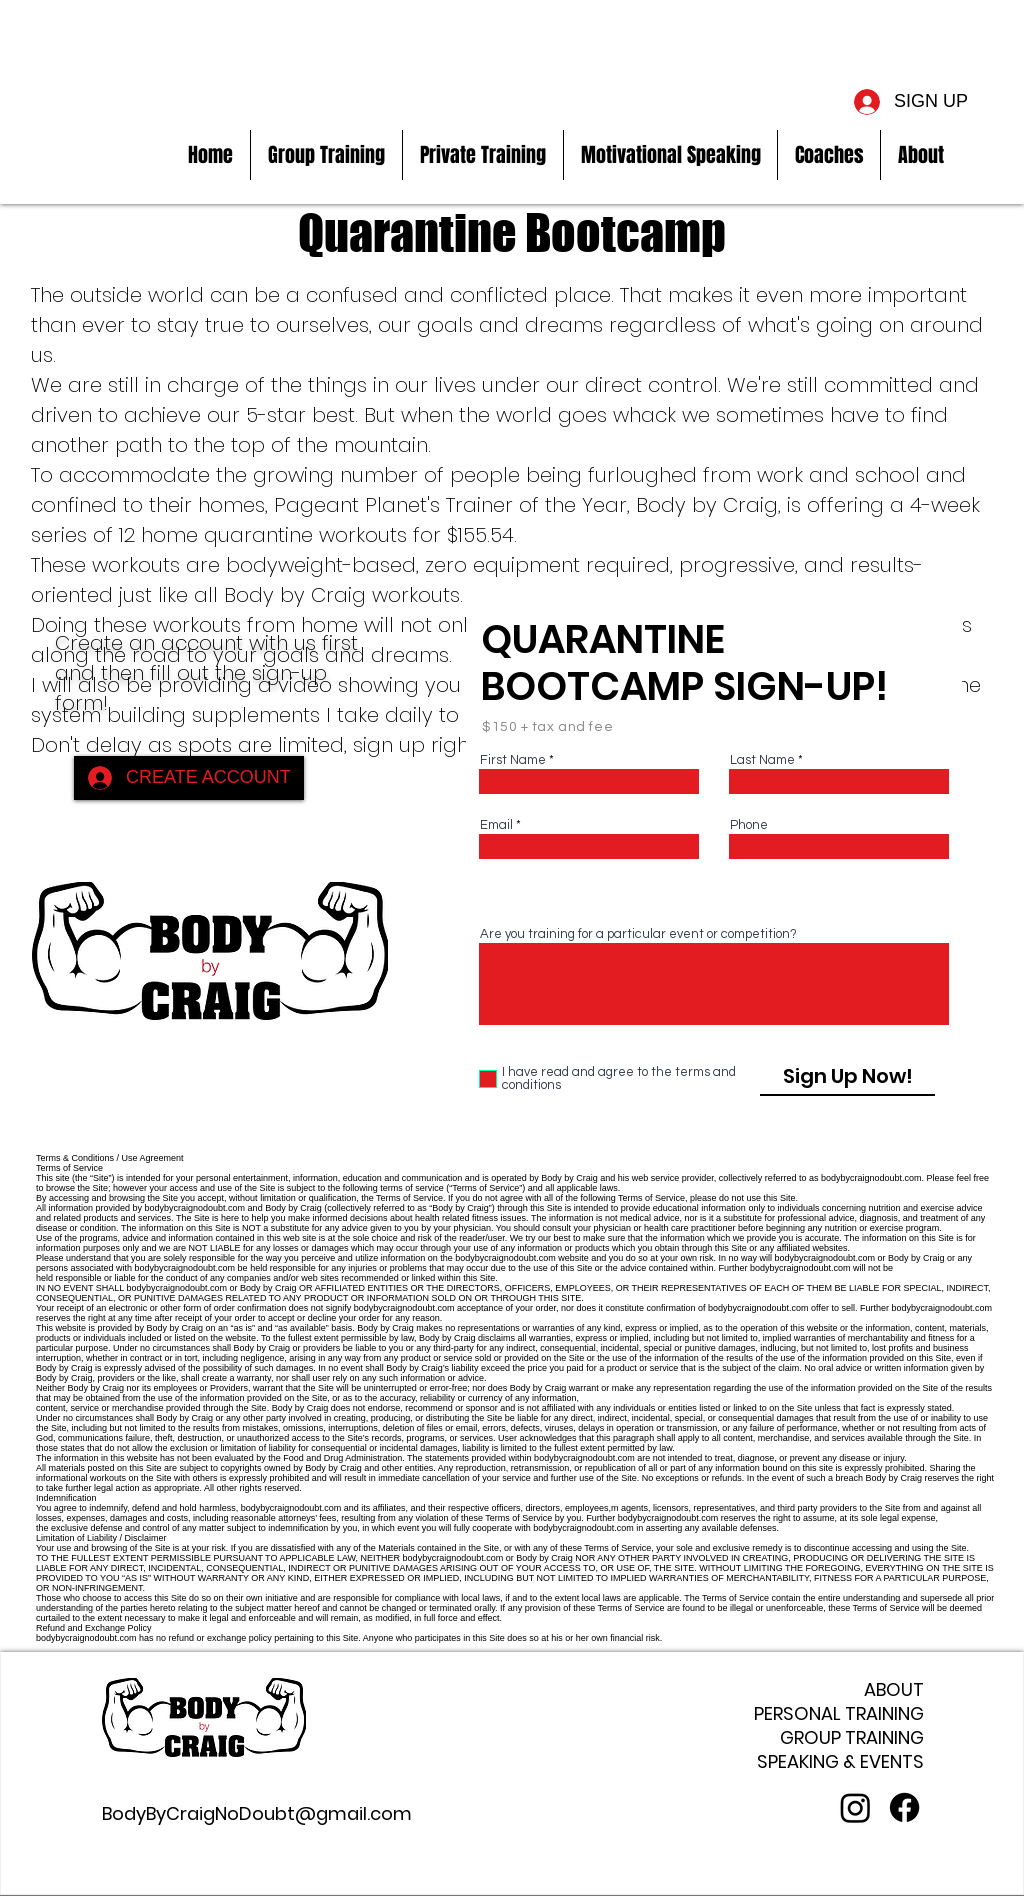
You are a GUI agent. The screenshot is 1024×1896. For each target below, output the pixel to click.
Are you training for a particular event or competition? (638, 934)
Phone (749, 825)
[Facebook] (904, 1807)
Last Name (762, 760)
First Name (513, 760)
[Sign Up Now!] (847, 1076)
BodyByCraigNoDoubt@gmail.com (257, 1813)
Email (496, 825)
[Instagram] (855, 1807)
